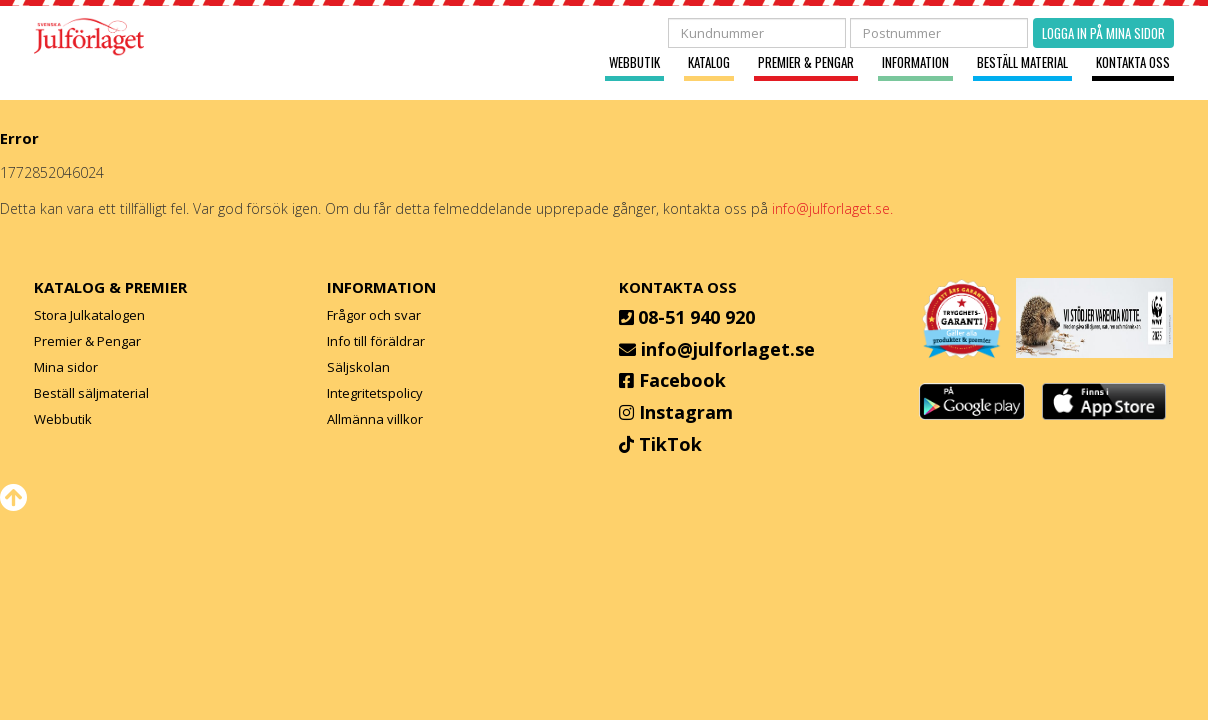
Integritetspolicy (375, 393)
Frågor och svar (374, 315)
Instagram (686, 412)
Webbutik (634, 62)
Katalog (709, 62)
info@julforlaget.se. (832, 208)
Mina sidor (66, 367)
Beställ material (1022, 62)
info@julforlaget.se (728, 349)
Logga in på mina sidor (1103, 33)
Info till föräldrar (376, 341)
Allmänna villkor (375, 419)
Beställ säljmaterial (91, 393)
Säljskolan (358, 367)
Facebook (682, 380)
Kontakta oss (1133, 62)
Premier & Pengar (806, 62)
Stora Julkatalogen (89, 315)
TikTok (670, 444)
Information (915, 62)
